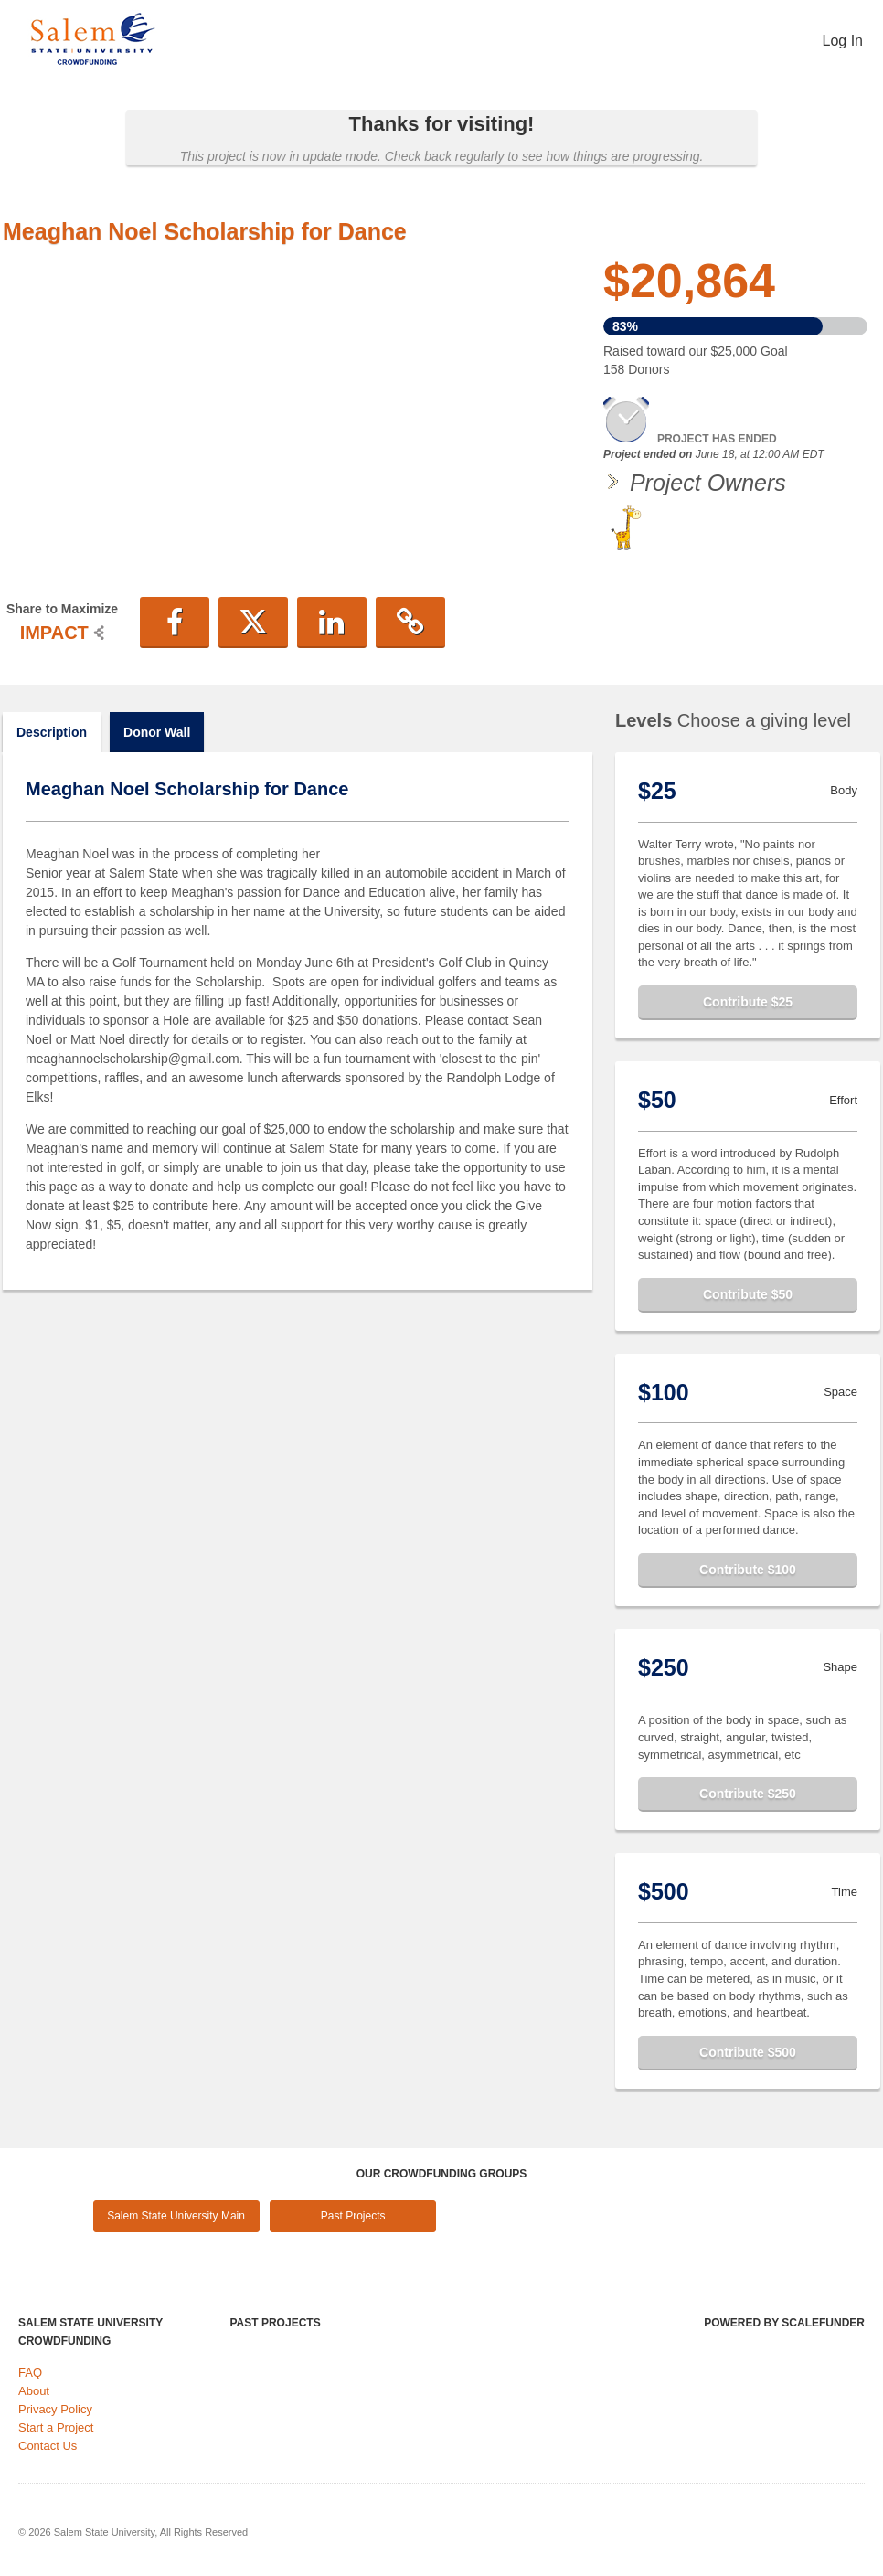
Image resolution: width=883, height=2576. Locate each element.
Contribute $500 (747, 2052)
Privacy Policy (55, 2409)
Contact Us (47, 2446)
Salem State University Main (176, 2215)
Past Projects (353, 2215)
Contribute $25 (748, 1002)
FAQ (30, 2372)
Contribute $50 (748, 1294)
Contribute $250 (747, 1793)
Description (51, 732)
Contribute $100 (747, 1569)
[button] (174, 622)
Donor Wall (156, 732)
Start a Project (55, 2427)
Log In (843, 40)
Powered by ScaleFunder (784, 2322)
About (33, 2391)
